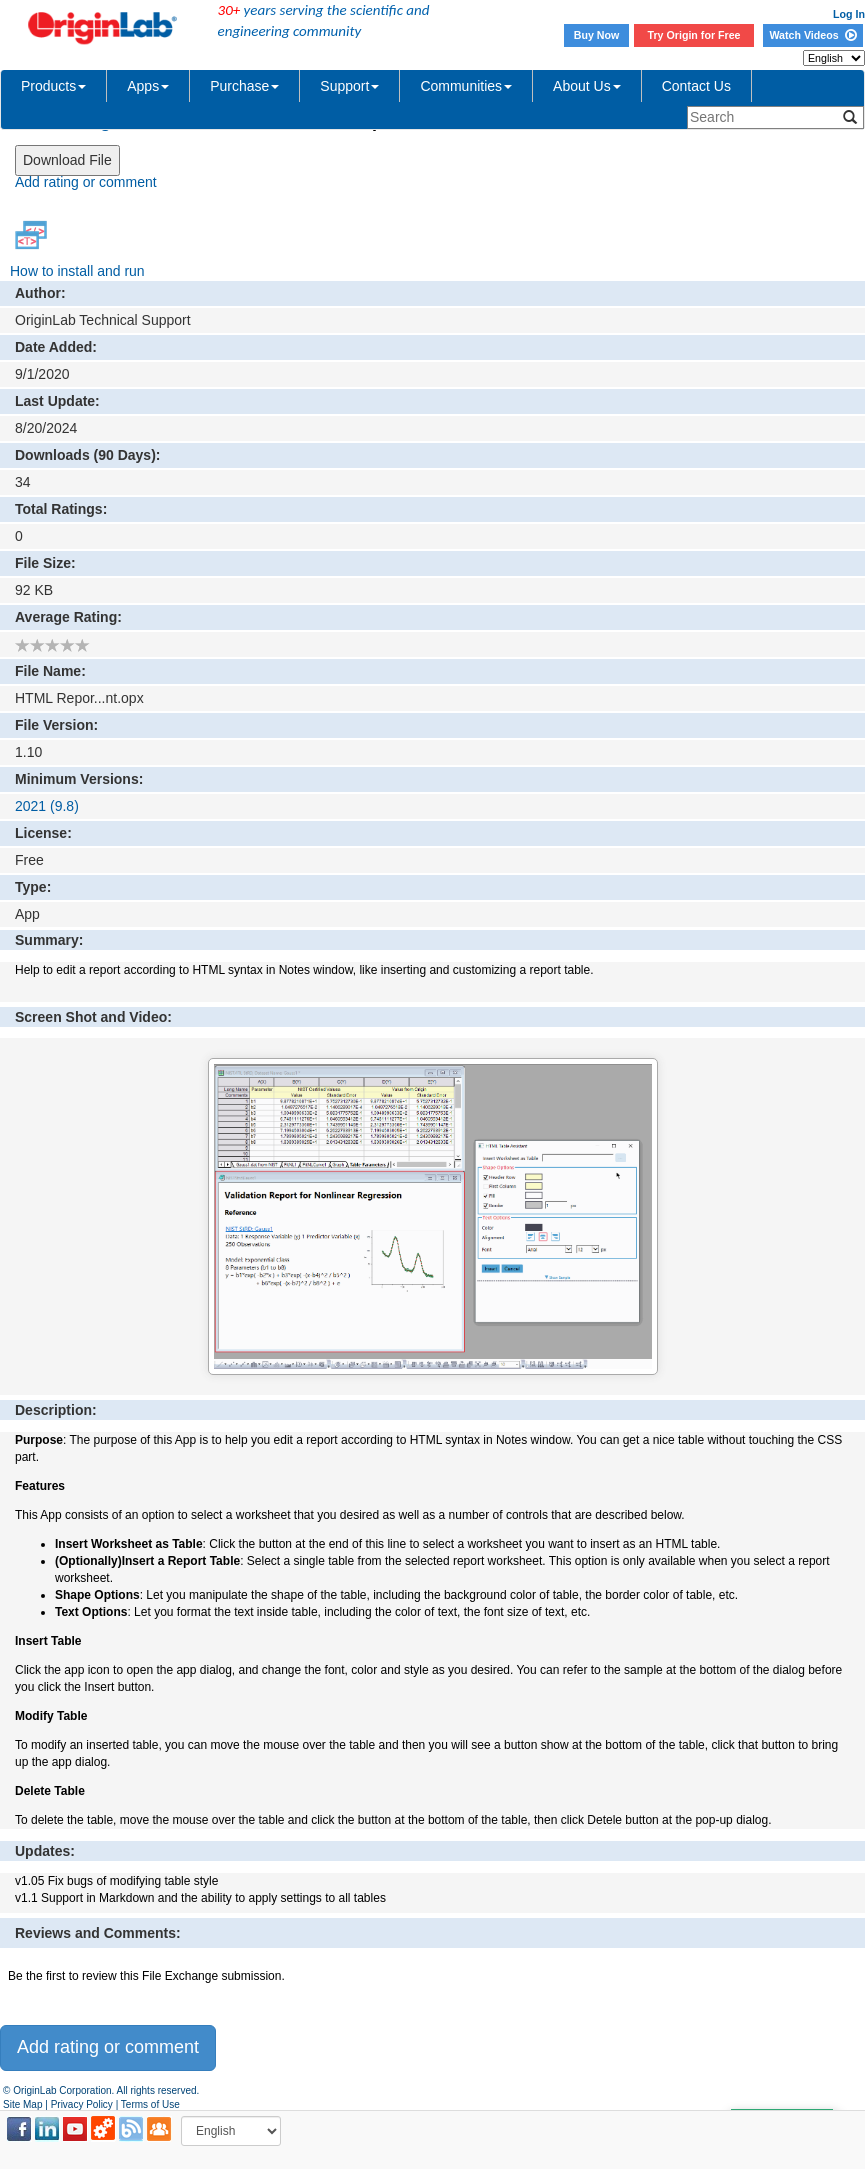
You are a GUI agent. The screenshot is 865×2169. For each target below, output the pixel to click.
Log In (849, 14)
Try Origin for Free (694, 35)
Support (349, 86)
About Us (587, 86)
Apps (148, 86)
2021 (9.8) (47, 806)
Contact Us (696, 86)
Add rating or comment (86, 182)
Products (53, 86)
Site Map (22, 2104)
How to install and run (77, 271)
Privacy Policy (82, 2104)
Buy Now (597, 35)
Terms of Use (150, 2104)
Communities (466, 86)
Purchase (244, 86)
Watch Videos (812, 35)
